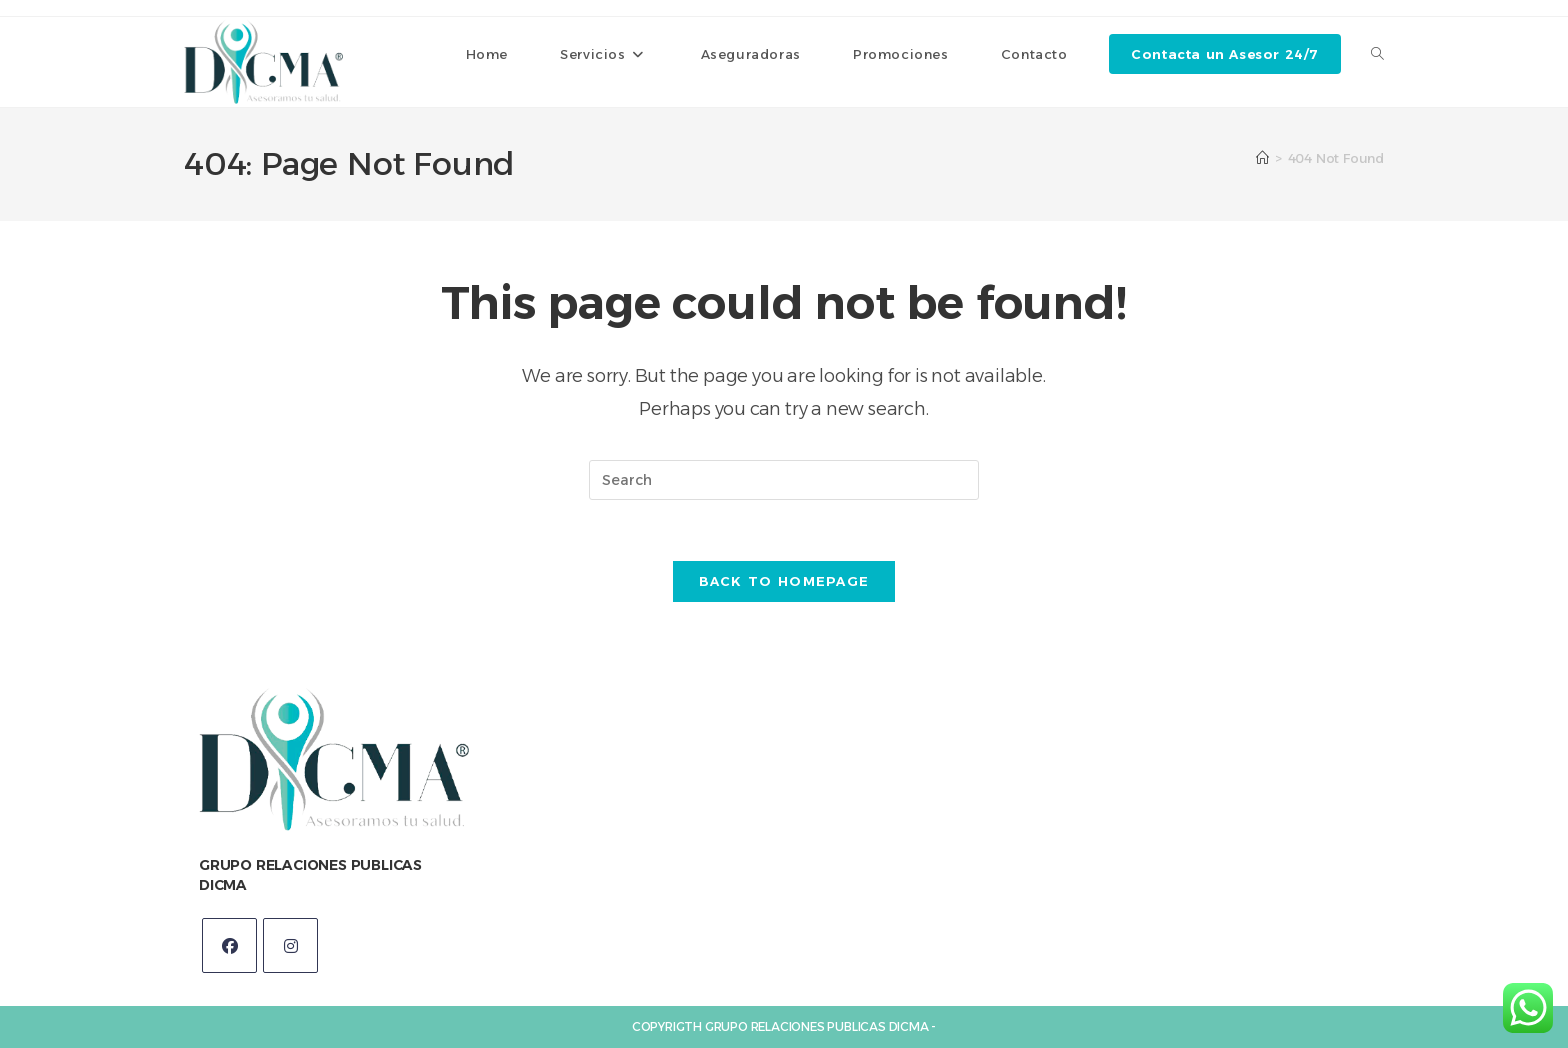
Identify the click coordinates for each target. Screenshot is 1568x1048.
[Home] (1262, 158)
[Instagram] (290, 945)
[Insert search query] (784, 480)
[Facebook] (229, 945)
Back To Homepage (784, 581)
